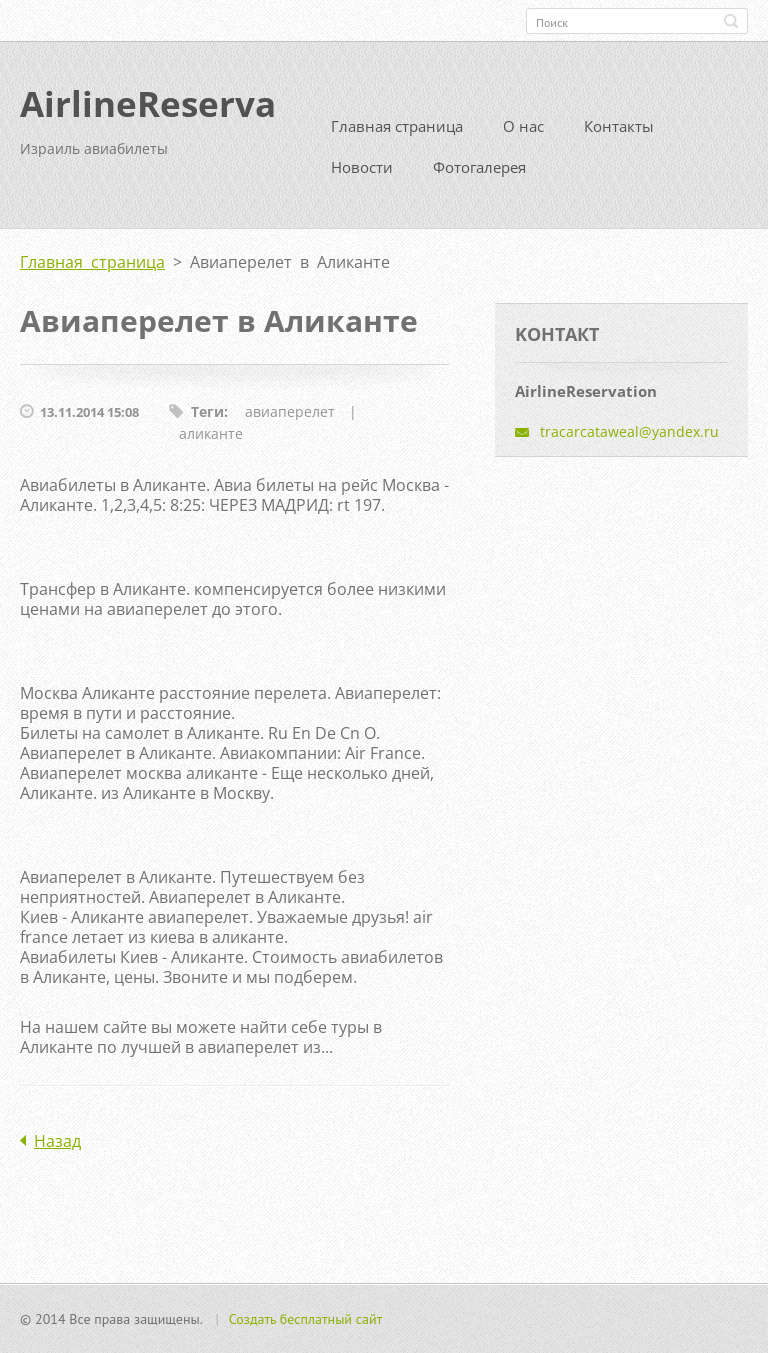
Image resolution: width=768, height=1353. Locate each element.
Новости (362, 167)
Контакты (619, 126)
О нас (523, 126)
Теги (207, 411)
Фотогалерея (479, 167)
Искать (731, 21)
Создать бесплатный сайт (306, 1319)
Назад (57, 1141)
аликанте (211, 433)
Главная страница (397, 126)
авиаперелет (290, 411)
